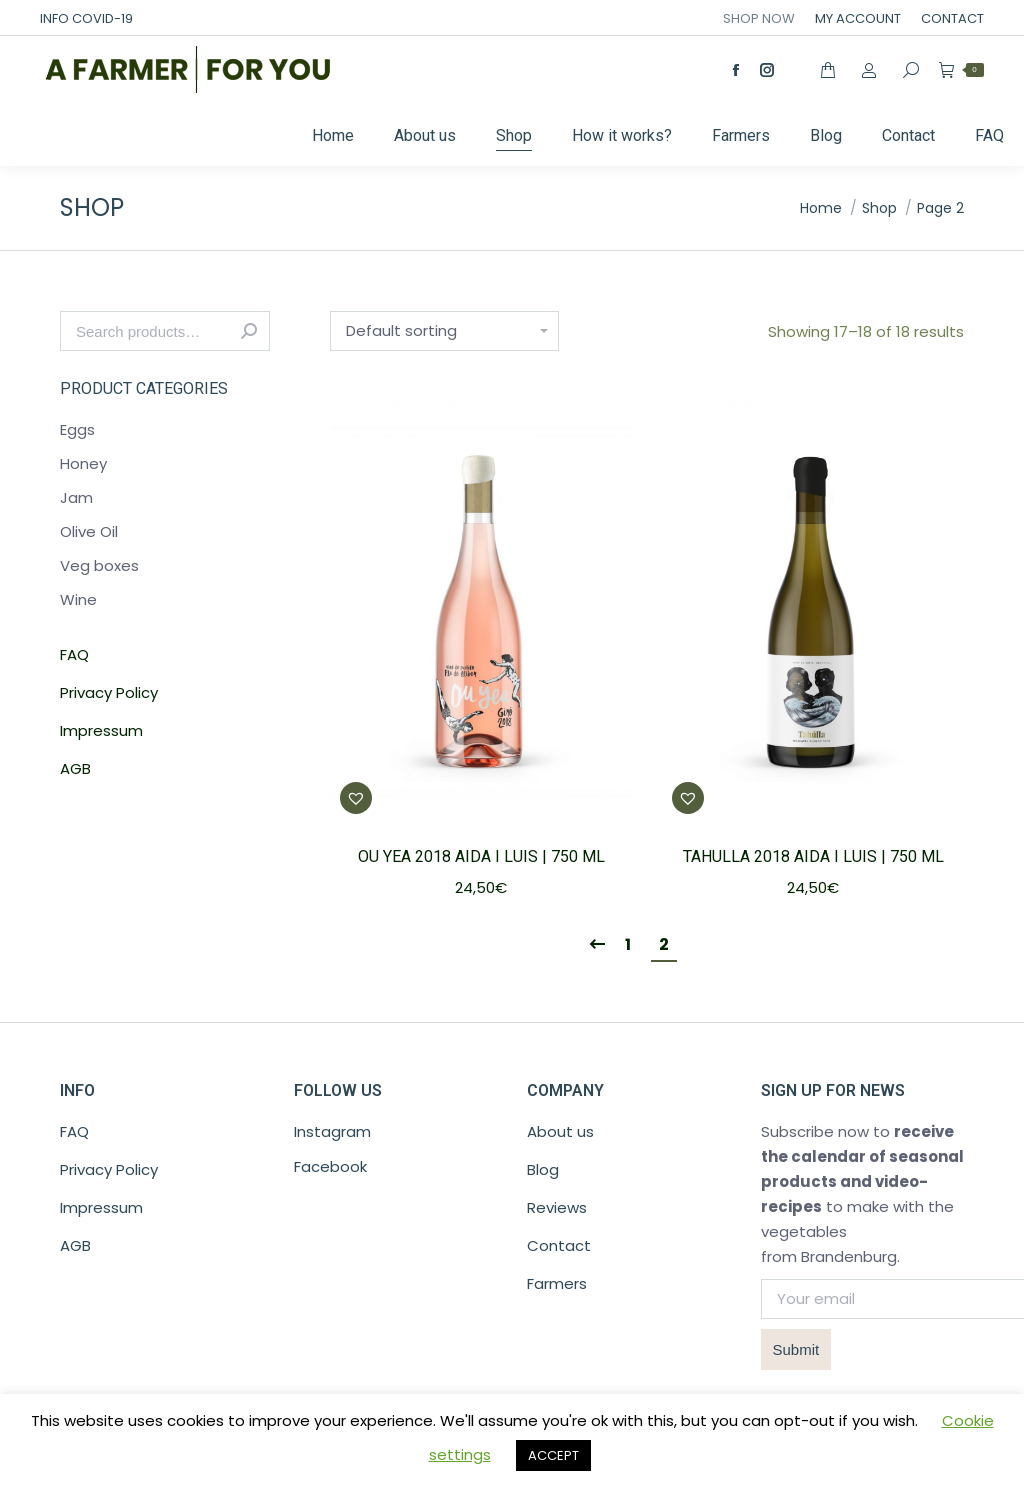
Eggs (77, 429)
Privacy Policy (109, 692)
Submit (796, 1349)
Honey (83, 463)
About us (560, 1131)
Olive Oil (89, 531)
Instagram (332, 1131)
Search (249, 331)
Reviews (557, 1207)
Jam (76, 497)
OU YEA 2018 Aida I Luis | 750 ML (481, 856)
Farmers (557, 1283)
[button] (356, 798)
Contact (559, 1245)
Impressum (101, 730)
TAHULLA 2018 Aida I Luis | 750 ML (813, 856)
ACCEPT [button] (553, 1455)
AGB (75, 768)
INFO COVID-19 (86, 18)
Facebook (330, 1166)
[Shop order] (444, 331)
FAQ (74, 654)
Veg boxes (99, 565)
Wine (78, 599)
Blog (543, 1169)
